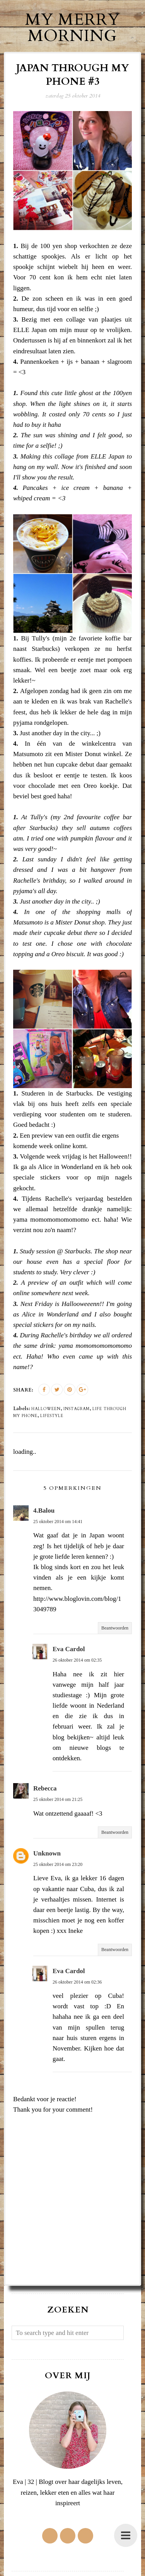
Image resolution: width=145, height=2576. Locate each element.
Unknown (47, 1853)
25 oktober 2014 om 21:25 (57, 1799)
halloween (46, 1409)
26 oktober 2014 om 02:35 (77, 1660)
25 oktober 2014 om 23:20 (57, 1864)
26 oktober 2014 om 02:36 (77, 1982)
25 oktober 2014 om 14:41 (57, 1521)
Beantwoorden (114, 1628)
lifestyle (51, 1416)
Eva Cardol (69, 1649)
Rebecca (44, 1788)
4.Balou (44, 1510)
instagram (76, 1409)
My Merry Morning (72, 28)
